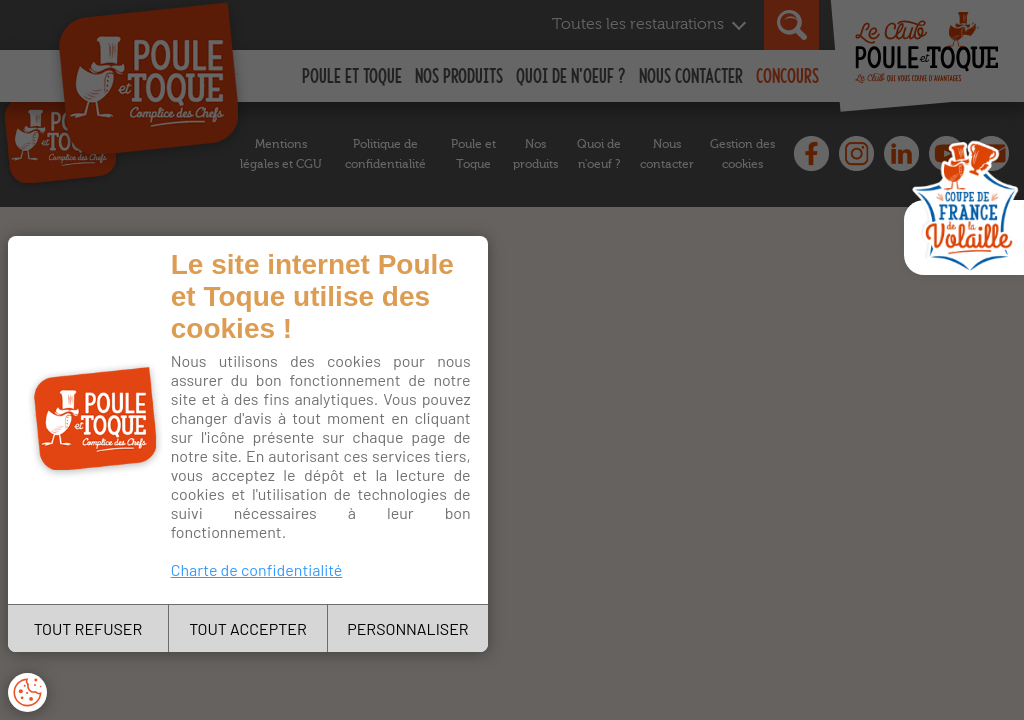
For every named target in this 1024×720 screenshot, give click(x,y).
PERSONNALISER (407, 628)
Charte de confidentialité (257, 569)
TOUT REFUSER (88, 628)
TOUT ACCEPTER (248, 628)
